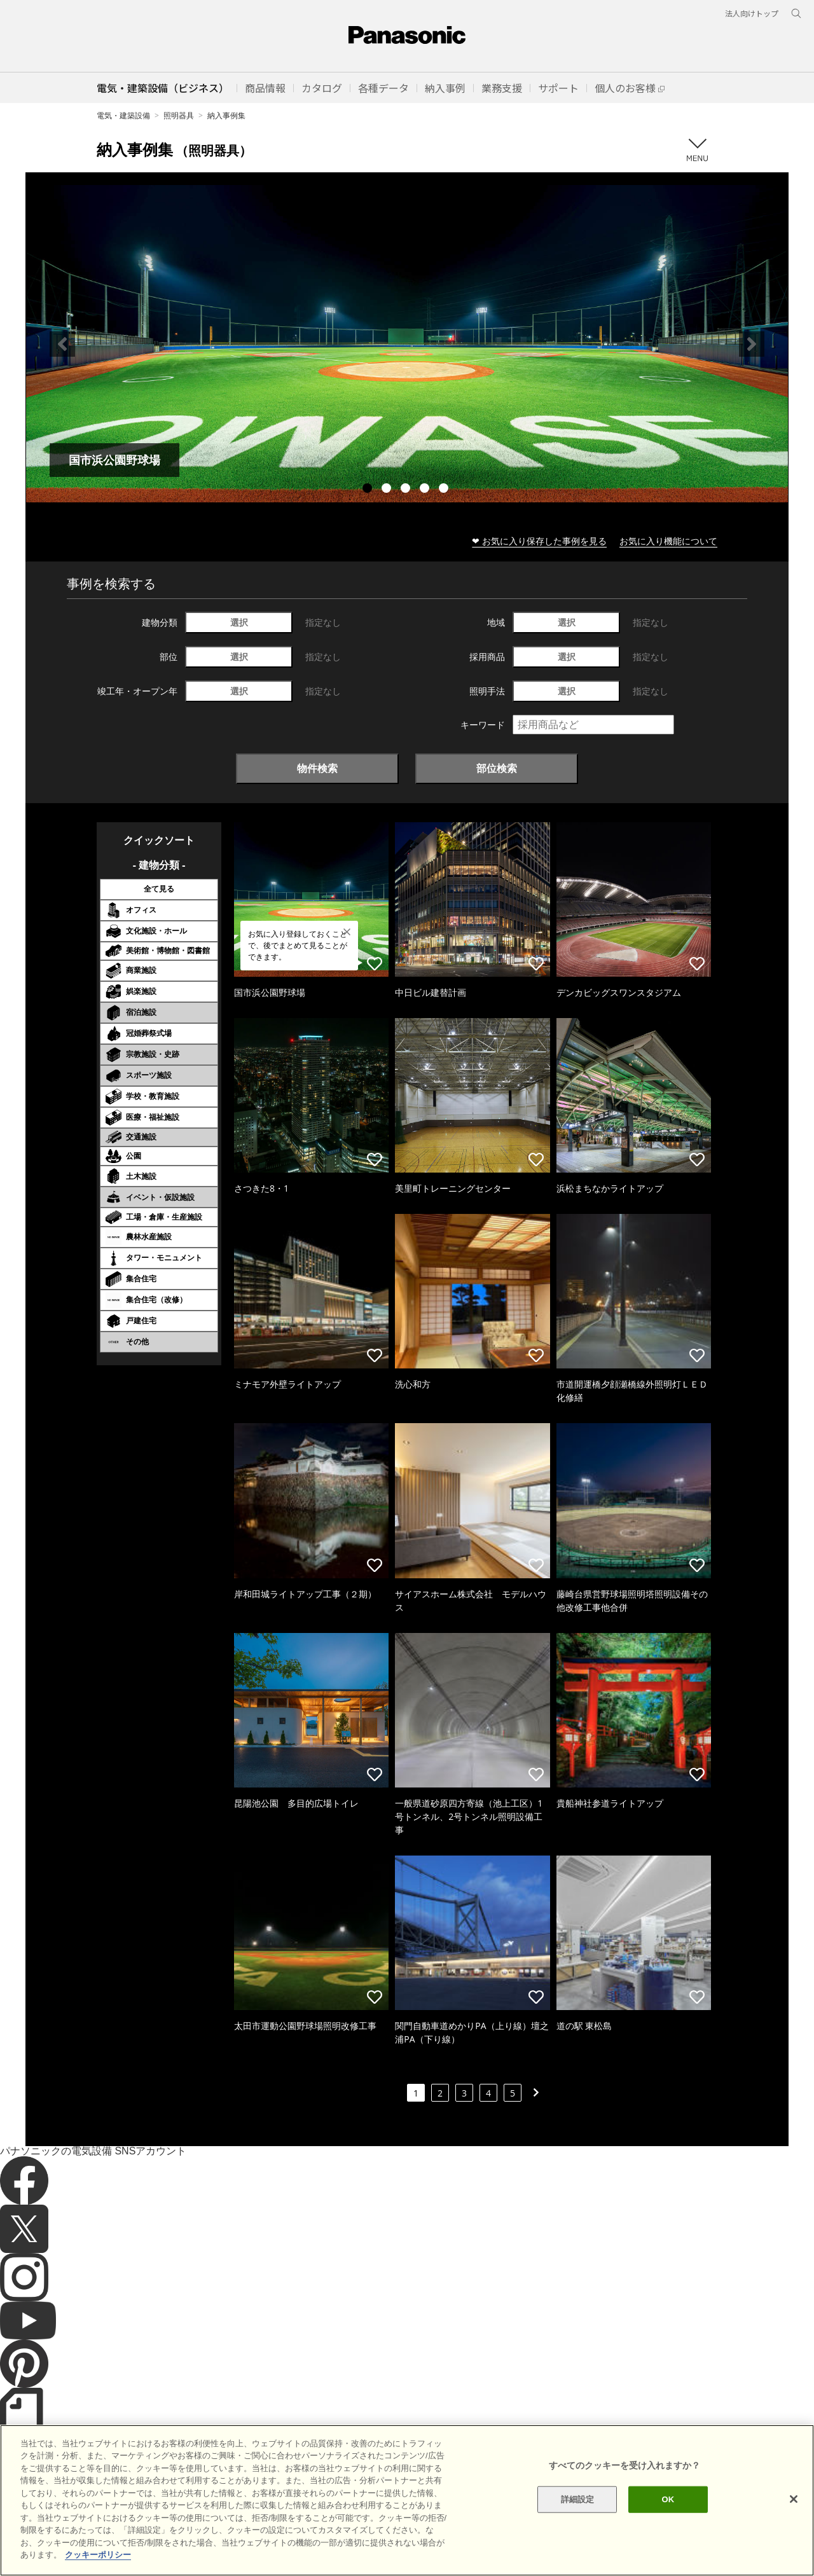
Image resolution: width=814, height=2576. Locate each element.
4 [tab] (426, 489)
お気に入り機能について (668, 541)
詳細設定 (578, 2525)
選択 (239, 622)
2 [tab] (388, 489)
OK (667, 2525)
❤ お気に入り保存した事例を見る (539, 541)
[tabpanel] (407, 343)
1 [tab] (368, 489)
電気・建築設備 (123, 115)
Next (751, 344)
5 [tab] (445, 489)
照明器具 (178, 115)
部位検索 (496, 768)
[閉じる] (794, 2524)
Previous (62, 344)
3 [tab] (407, 489)
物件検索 (317, 768)
